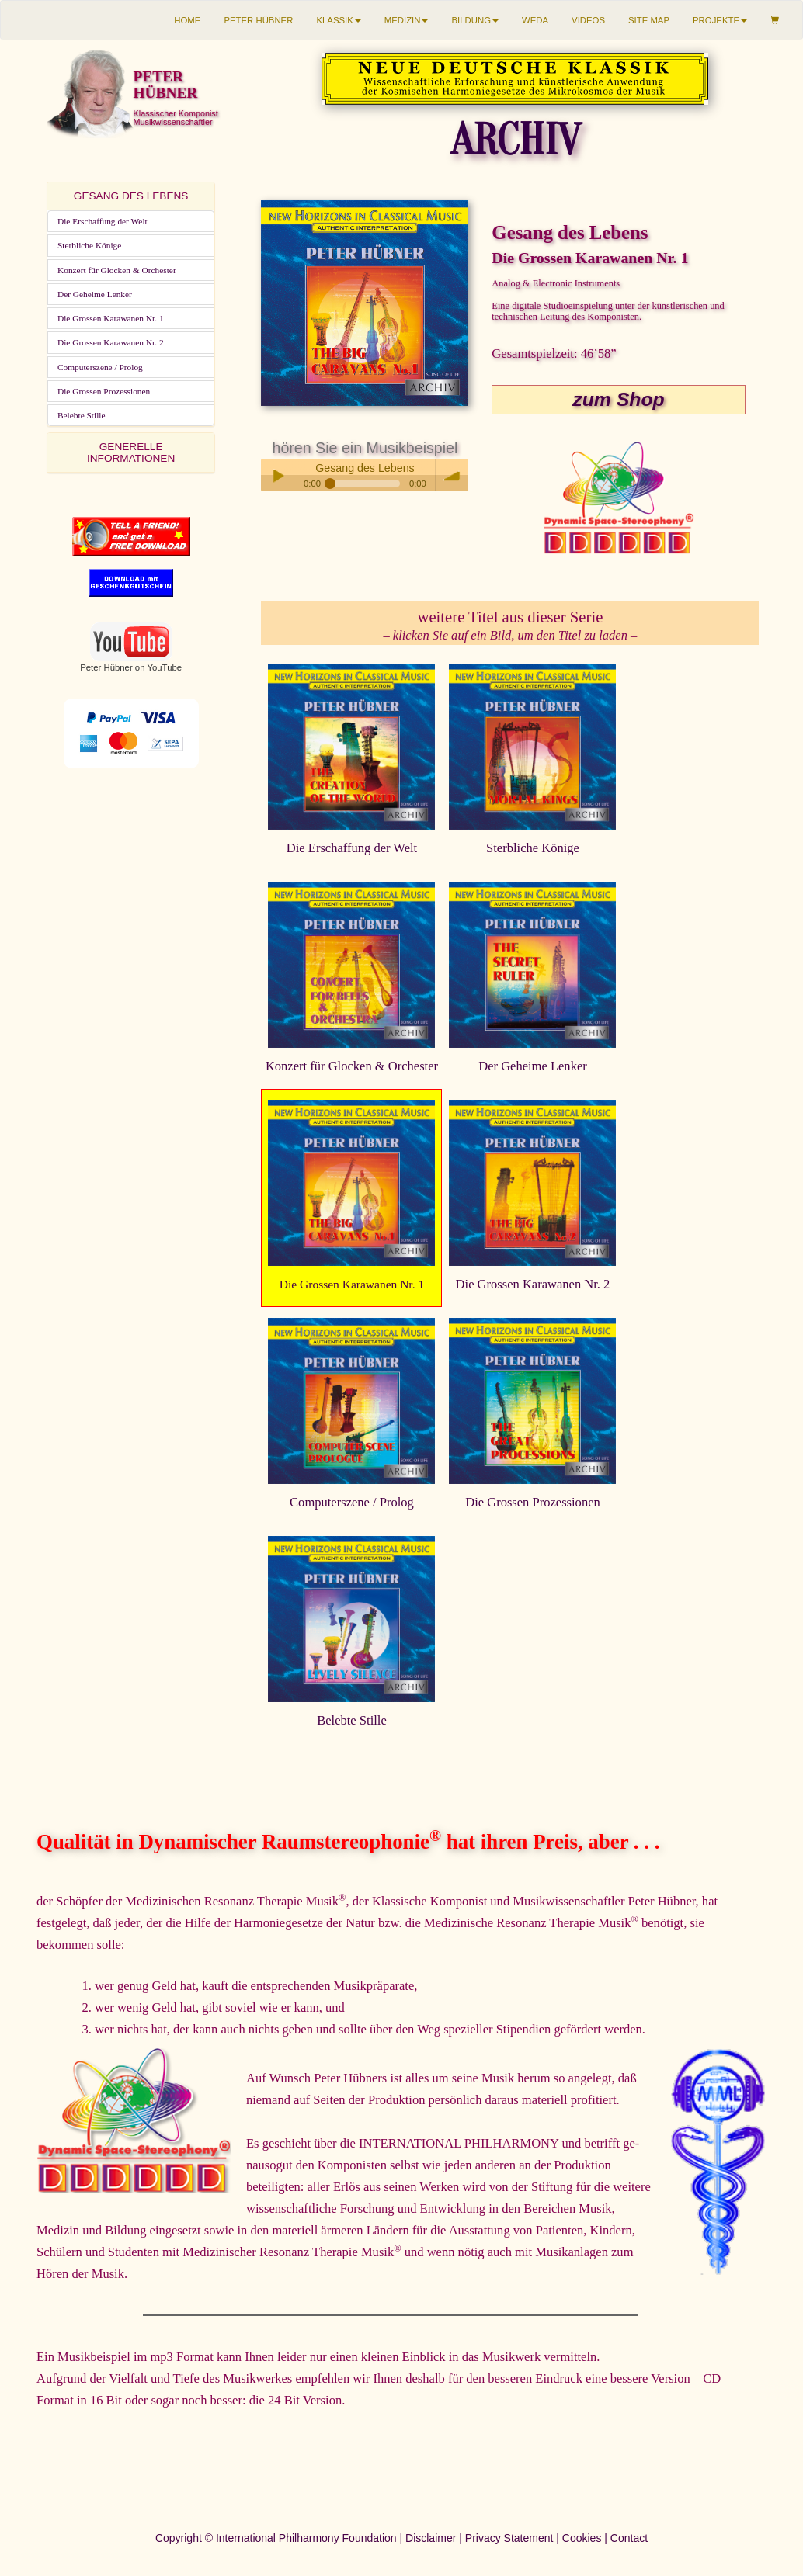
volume (452, 475)
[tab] (130, 196)
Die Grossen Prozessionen (103, 391)
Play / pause (277, 475)
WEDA (535, 20)
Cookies (582, 2538)
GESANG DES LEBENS (131, 196)
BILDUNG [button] (475, 20)
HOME (187, 20)
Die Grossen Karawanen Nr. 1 (110, 318)
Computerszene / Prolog (100, 367)
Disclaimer (430, 2538)
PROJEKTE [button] (720, 20)
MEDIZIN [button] (406, 20)
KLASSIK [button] (338, 20)
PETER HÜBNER (258, 20)
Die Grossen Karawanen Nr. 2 (110, 342)
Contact (629, 2538)
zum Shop (618, 399)
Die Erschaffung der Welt (102, 221)
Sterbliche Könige (89, 245)
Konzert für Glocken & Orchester (116, 270)
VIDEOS (588, 20)
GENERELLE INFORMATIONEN (131, 452)
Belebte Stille (81, 415)
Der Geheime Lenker (94, 294)
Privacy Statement (509, 2538)
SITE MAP (648, 20)
